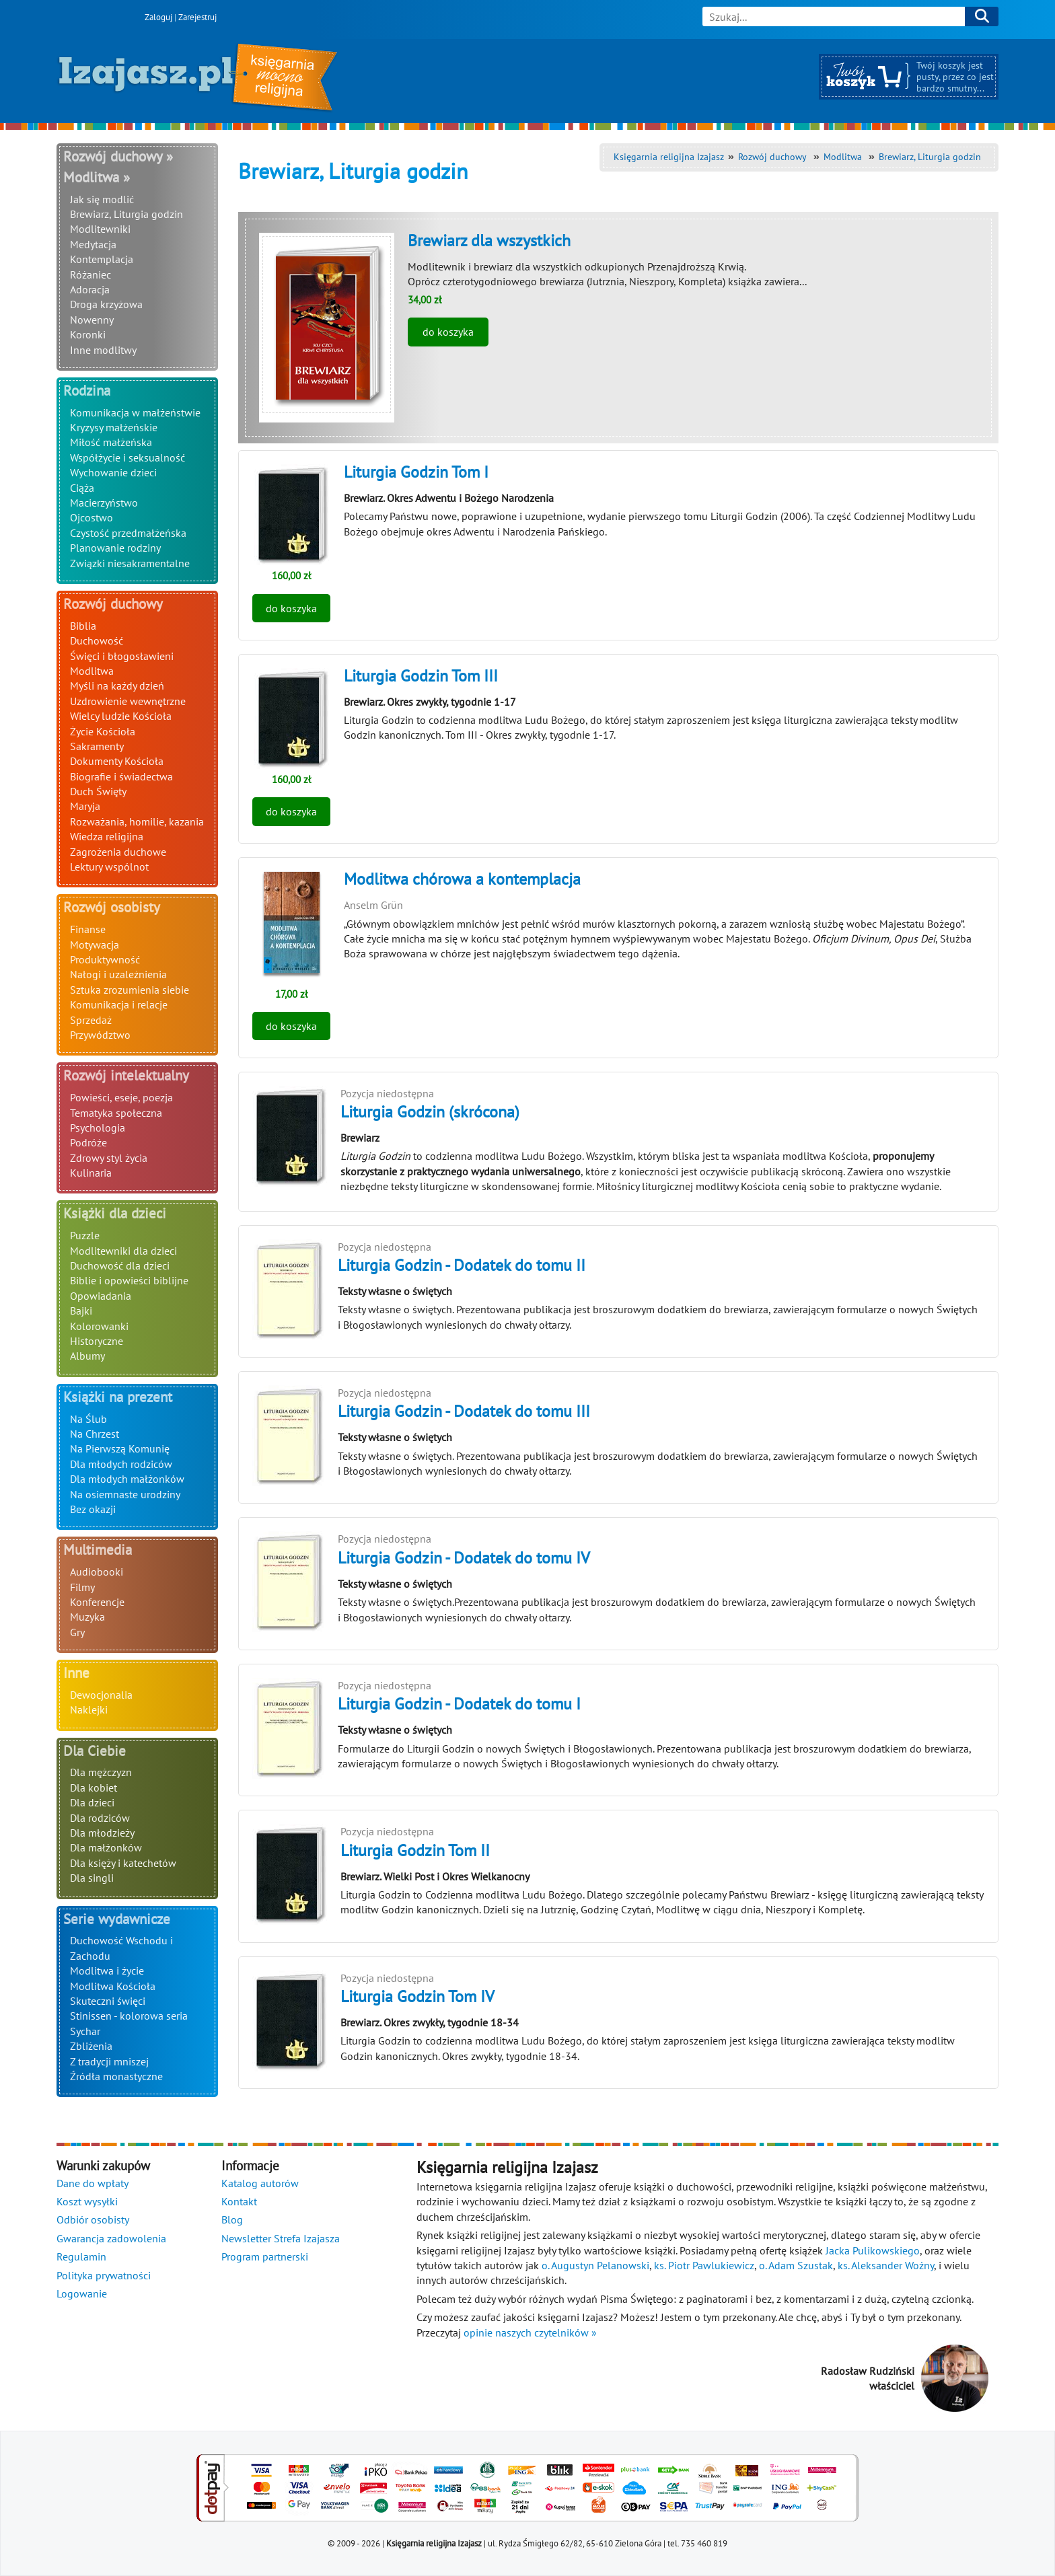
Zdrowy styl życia (108, 1158)
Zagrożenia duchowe (118, 851)
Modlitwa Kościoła (112, 1986)
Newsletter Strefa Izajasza (280, 2238)
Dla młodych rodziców (121, 1464)
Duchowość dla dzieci (120, 1265)
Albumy (87, 1355)
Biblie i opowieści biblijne (129, 1280)
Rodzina (86, 390)
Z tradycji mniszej (109, 2061)
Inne (76, 1673)
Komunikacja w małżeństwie (135, 412)
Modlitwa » (96, 177)
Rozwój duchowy (113, 604)
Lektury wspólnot (109, 866)
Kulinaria (91, 1172)
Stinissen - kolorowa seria (129, 2015)
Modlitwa (92, 670)
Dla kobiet (93, 1787)
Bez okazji (93, 1509)
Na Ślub (88, 1419)
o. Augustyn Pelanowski (595, 2265)
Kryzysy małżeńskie (113, 427)
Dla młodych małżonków (127, 1478)
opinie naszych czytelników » (530, 2332)
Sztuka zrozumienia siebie (129, 989)
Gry (77, 1632)
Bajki (81, 1310)
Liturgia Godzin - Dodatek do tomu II (461, 1265)
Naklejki (89, 1709)
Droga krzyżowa (106, 304)
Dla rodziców (100, 1818)
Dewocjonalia (101, 1694)
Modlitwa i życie (107, 1970)
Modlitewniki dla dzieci (123, 1250)
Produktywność (105, 959)
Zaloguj (158, 17)
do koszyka (448, 331)
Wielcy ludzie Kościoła (121, 716)
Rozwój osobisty (111, 907)
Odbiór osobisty (93, 2219)
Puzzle (85, 1235)
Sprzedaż (91, 1020)
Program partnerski (264, 2256)
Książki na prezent (117, 1397)
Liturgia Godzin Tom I (416, 472)
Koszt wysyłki (87, 2201)
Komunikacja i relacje (119, 1004)
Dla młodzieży (102, 1832)
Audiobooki (96, 1571)
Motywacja (94, 944)
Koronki (88, 334)
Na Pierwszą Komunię (120, 1448)
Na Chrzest (94, 1433)
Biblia (83, 625)
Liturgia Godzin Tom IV (417, 1996)
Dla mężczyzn (101, 1772)
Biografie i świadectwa (121, 776)
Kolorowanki (99, 1326)
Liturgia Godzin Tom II (415, 1850)
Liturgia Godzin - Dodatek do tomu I (459, 1703)
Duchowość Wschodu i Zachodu (121, 1948)
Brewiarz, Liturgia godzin (126, 214)
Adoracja (90, 289)
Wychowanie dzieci (113, 472)
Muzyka (87, 1616)
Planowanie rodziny (115, 547)
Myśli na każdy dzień (117, 685)
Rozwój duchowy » (118, 156)
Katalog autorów (260, 2183)
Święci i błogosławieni (122, 656)
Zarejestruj (197, 17)
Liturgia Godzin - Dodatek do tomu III (464, 1411)
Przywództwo (100, 1034)
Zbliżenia (91, 2046)
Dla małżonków (106, 1847)
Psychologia (97, 1127)
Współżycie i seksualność (127, 457)
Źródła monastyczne (116, 2076)
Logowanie (82, 2293)
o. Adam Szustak (796, 2265)
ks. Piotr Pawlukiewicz (704, 2265)
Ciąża (82, 487)
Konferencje (97, 1602)
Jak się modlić (102, 199)
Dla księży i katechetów (123, 1863)
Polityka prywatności (104, 2275)
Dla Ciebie (94, 1751)
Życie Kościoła (102, 731)
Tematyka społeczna (116, 1112)
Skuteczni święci (107, 2001)
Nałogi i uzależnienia (118, 974)
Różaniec (90, 274)
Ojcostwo (91, 517)
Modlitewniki (100, 228)
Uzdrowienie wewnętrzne (128, 701)
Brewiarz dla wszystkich (489, 240)
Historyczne (96, 1341)
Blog (232, 2219)
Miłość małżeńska (111, 442)
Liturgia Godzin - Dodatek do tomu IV (464, 1557)
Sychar (85, 2031)
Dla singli (92, 1877)
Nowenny (92, 319)
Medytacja (93, 244)
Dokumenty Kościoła (116, 761)
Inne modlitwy (103, 350)
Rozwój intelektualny (126, 1075)
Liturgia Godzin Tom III (421, 675)
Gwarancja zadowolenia (111, 2238)
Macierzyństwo (104, 502)
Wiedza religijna (106, 836)
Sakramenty (97, 746)
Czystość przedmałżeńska (128, 533)
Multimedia (97, 1550)
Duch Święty (98, 791)
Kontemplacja (101, 259)
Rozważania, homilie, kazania (137, 821)
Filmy (82, 1587)
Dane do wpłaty (93, 2183)
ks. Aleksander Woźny (886, 2265)
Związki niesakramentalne (130, 563)
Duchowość (96, 640)
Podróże (88, 1142)
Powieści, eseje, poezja (121, 1097)
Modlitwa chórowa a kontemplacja (462, 879)
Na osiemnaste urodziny (125, 1494)
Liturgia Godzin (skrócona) (429, 1111)
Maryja (85, 806)
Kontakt (239, 2201)
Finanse (88, 929)
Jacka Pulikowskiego (873, 2250)
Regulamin (81, 2256)
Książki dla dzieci (114, 1213)
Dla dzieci (92, 1802)
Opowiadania (100, 1295)
